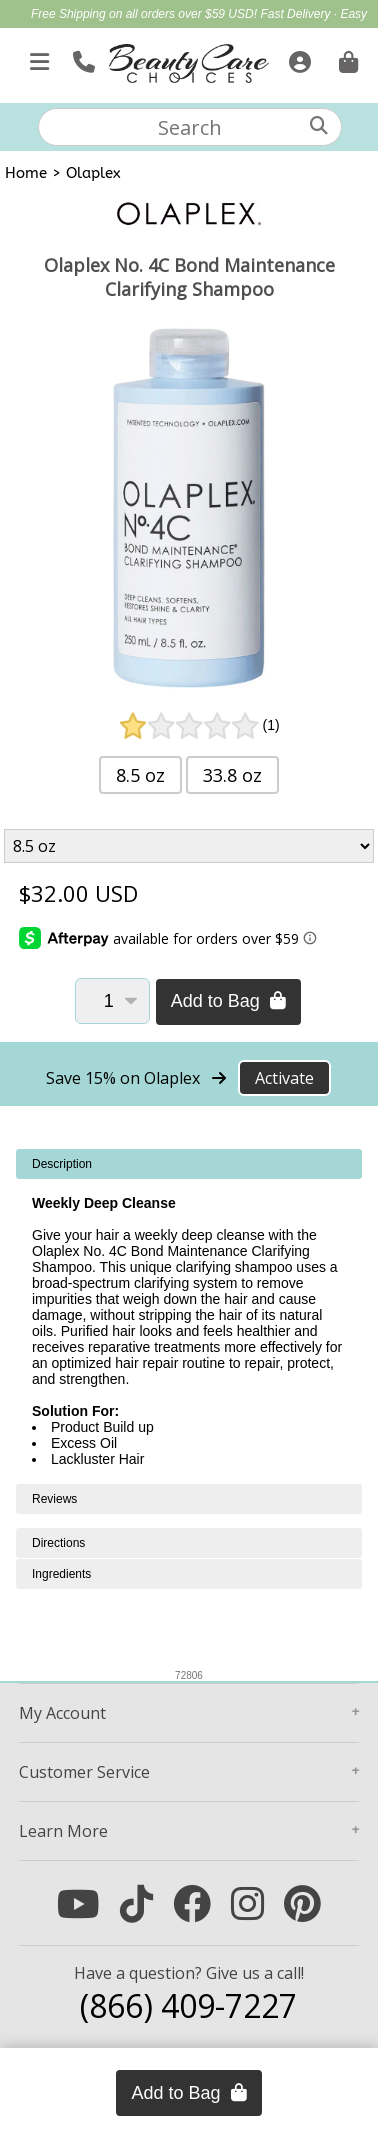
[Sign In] (297, 58)
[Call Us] (81, 58)
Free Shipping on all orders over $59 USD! (145, 14)
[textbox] (190, 127)
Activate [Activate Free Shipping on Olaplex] (284, 1078)
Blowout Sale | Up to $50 (222, 36)
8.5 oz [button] (140, 775)
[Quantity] (112, 1001)
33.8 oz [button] (232, 775)
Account (62, 1713)
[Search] (319, 125)
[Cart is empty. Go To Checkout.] (346, 58)
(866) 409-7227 (188, 2005)
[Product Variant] (189, 846)
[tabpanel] (189, 1316)
